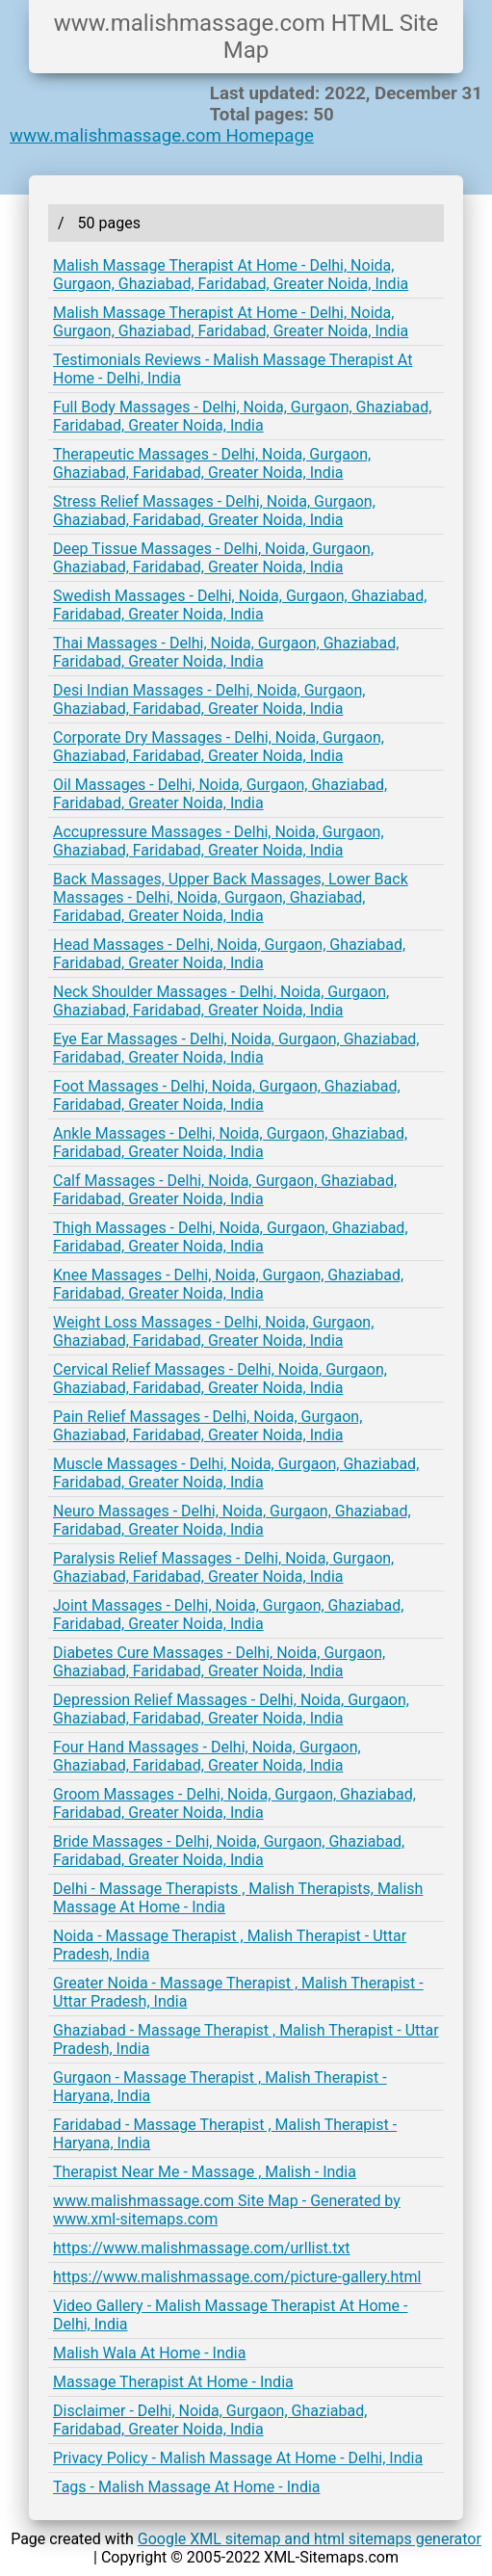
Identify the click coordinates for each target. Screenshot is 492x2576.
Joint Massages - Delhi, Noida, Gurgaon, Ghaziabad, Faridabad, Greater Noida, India (228, 1614)
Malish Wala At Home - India (149, 2353)
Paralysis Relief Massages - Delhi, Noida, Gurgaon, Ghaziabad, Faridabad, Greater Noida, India (223, 1567)
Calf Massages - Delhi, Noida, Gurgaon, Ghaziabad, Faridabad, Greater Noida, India (225, 1189)
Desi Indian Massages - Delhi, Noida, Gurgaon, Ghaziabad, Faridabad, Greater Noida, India (209, 699)
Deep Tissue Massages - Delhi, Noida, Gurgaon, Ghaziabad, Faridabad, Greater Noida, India (213, 557)
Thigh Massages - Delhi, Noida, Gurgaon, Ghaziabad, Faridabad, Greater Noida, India (230, 1237)
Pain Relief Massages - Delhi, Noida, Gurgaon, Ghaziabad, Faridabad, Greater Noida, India (207, 1425)
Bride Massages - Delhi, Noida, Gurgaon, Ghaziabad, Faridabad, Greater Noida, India (228, 1850)
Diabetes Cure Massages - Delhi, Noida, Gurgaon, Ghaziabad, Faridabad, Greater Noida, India (219, 1661)
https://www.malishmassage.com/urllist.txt (201, 2248)
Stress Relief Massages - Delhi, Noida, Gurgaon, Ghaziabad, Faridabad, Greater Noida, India (214, 510)
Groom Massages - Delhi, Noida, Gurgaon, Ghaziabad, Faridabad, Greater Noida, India (234, 1803)
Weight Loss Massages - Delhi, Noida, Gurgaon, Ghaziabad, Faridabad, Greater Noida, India (213, 1331)
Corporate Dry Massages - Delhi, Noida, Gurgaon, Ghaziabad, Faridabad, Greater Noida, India (218, 746)
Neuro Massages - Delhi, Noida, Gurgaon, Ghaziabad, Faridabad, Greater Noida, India (232, 1520)
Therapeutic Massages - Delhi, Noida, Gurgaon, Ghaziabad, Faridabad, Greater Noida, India (212, 463)
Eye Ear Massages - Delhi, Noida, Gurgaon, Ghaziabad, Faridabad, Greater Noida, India (236, 1048)
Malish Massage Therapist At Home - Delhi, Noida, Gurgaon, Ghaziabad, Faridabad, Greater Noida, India (230, 274)
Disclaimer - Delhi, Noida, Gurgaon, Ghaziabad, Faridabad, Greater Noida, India (210, 2420)
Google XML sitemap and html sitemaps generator (309, 2539)
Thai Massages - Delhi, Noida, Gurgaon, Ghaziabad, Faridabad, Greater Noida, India (226, 652)
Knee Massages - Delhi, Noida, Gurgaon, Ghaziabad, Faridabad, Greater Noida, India (228, 1284)
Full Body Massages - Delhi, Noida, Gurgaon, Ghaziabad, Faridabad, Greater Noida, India (242, 416)
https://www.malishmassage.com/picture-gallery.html (237, 2277)
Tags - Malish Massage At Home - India (187, 2487)
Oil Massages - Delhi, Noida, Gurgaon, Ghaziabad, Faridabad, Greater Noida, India (220, 793)
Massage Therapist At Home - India (173, 2382)
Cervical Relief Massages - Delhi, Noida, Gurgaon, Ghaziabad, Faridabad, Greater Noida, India (220, 1378)
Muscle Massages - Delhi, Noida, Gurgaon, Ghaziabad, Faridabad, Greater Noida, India (236, 1473)
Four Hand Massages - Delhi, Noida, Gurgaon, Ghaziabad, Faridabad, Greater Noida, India (207, 1756)
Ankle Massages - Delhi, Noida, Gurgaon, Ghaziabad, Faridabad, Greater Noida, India (230, 1142)
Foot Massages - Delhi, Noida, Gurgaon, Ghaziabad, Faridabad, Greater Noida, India (227, 1095)
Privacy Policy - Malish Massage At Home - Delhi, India (238, 2458)
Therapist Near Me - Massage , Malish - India (204, 2172)
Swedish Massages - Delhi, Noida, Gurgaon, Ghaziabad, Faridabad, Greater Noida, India (240, 605)
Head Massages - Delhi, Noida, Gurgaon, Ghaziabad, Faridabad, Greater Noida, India (229, 953)
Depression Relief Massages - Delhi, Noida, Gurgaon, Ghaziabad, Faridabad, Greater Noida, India (231, 1709)
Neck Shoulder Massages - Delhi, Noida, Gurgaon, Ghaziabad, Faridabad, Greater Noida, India (221, 1001)
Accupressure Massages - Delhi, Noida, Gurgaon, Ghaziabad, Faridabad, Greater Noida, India (218, 841)
